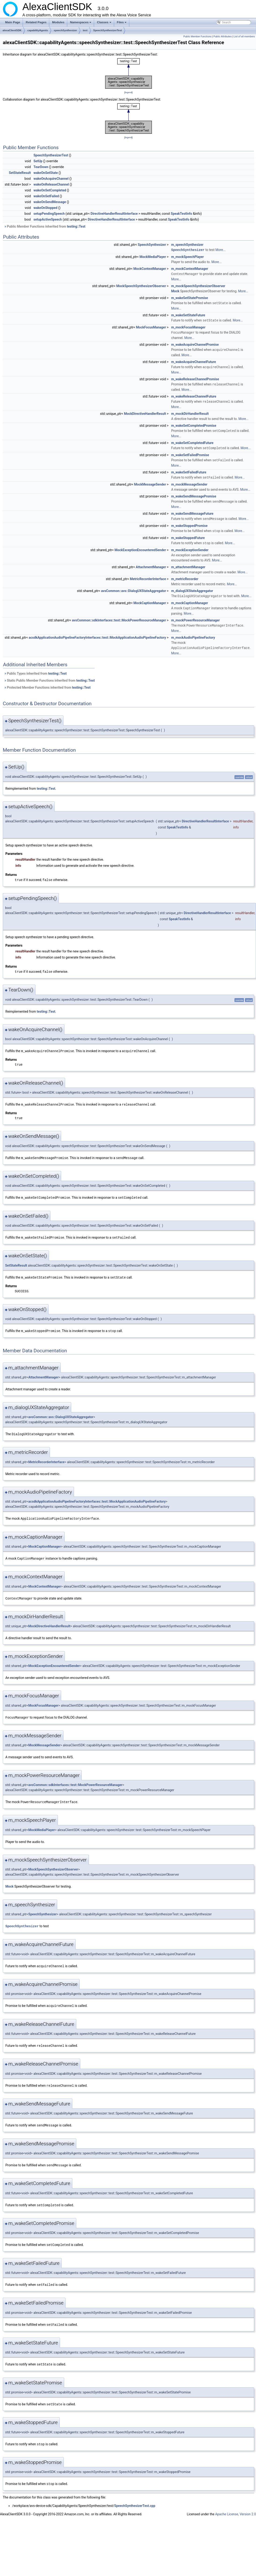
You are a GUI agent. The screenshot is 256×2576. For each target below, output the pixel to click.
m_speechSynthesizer (187, 245)
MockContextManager (149, 268)
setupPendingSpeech (49, 213)
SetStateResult (20, 173)
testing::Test (76, 226)
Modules (58, 22)
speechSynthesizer (65, 30)
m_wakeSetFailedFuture (188, 469)
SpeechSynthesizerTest (107, 30)
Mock (175, 290)
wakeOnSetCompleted (50, 190)
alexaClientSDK (12, 30)
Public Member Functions (197, 36)
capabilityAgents (37, 30)
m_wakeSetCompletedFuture (192, 440)
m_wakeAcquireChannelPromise (195, 343)
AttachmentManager (151, 563)
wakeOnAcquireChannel (51, 178)
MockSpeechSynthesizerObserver (141, 285)
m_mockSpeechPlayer (187, 256)
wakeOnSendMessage (50, 202)
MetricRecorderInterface (148, 575)
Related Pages (36, 22)
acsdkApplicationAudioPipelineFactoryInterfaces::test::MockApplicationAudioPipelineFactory (97, 633)
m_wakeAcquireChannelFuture (193, 360)
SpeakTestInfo (181, 213)
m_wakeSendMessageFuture (192, 510)
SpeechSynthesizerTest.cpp (134, 2493)
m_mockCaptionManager (189, 599)
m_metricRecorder (184, 575)
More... (220, 250)
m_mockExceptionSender (190, 546)
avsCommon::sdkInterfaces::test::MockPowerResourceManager (119, 616)
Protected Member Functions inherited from (47, 682)
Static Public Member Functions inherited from (49, 675)
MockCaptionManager (149, 599)
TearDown (41, 167)
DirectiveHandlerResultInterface (114, 213)
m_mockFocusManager (188, 326)
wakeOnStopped (45, 208)
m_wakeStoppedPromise (189, 522)
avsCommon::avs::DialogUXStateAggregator (133, 587)
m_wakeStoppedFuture (188, 534)
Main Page (12, 22)
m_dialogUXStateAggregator (192, 587)
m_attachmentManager (188, 563)
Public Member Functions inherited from (44, 226)
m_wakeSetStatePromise (189, 297)
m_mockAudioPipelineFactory (193, 633)
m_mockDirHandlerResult (190, 411)
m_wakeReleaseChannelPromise (195, 377)
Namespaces (81, 24)
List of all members (244, 36)
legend (128, 92)
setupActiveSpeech (48, 219)
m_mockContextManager (189, 268)
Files (122, 24)
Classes (104, 24)
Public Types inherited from (35, 668)
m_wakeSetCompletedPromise (193, 423)
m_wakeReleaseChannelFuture (193, 394)
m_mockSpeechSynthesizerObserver (198, 285)
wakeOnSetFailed (46, 196)
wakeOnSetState (46, 173)
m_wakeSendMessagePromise (193, 493)
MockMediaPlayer (153, 256)
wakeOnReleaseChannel (51, 184)
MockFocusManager (151, 326)
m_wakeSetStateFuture (188, 314)
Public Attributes (222, 36)
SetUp (38, 161)
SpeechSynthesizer (152, 245)
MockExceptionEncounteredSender (140, 546)
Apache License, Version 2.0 (235, 2502)
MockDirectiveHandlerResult (145, 411)
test (85, 30)
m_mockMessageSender (189, 481)
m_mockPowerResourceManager (195, 616)
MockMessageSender (150, 481)
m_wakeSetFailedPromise (190, 452)
